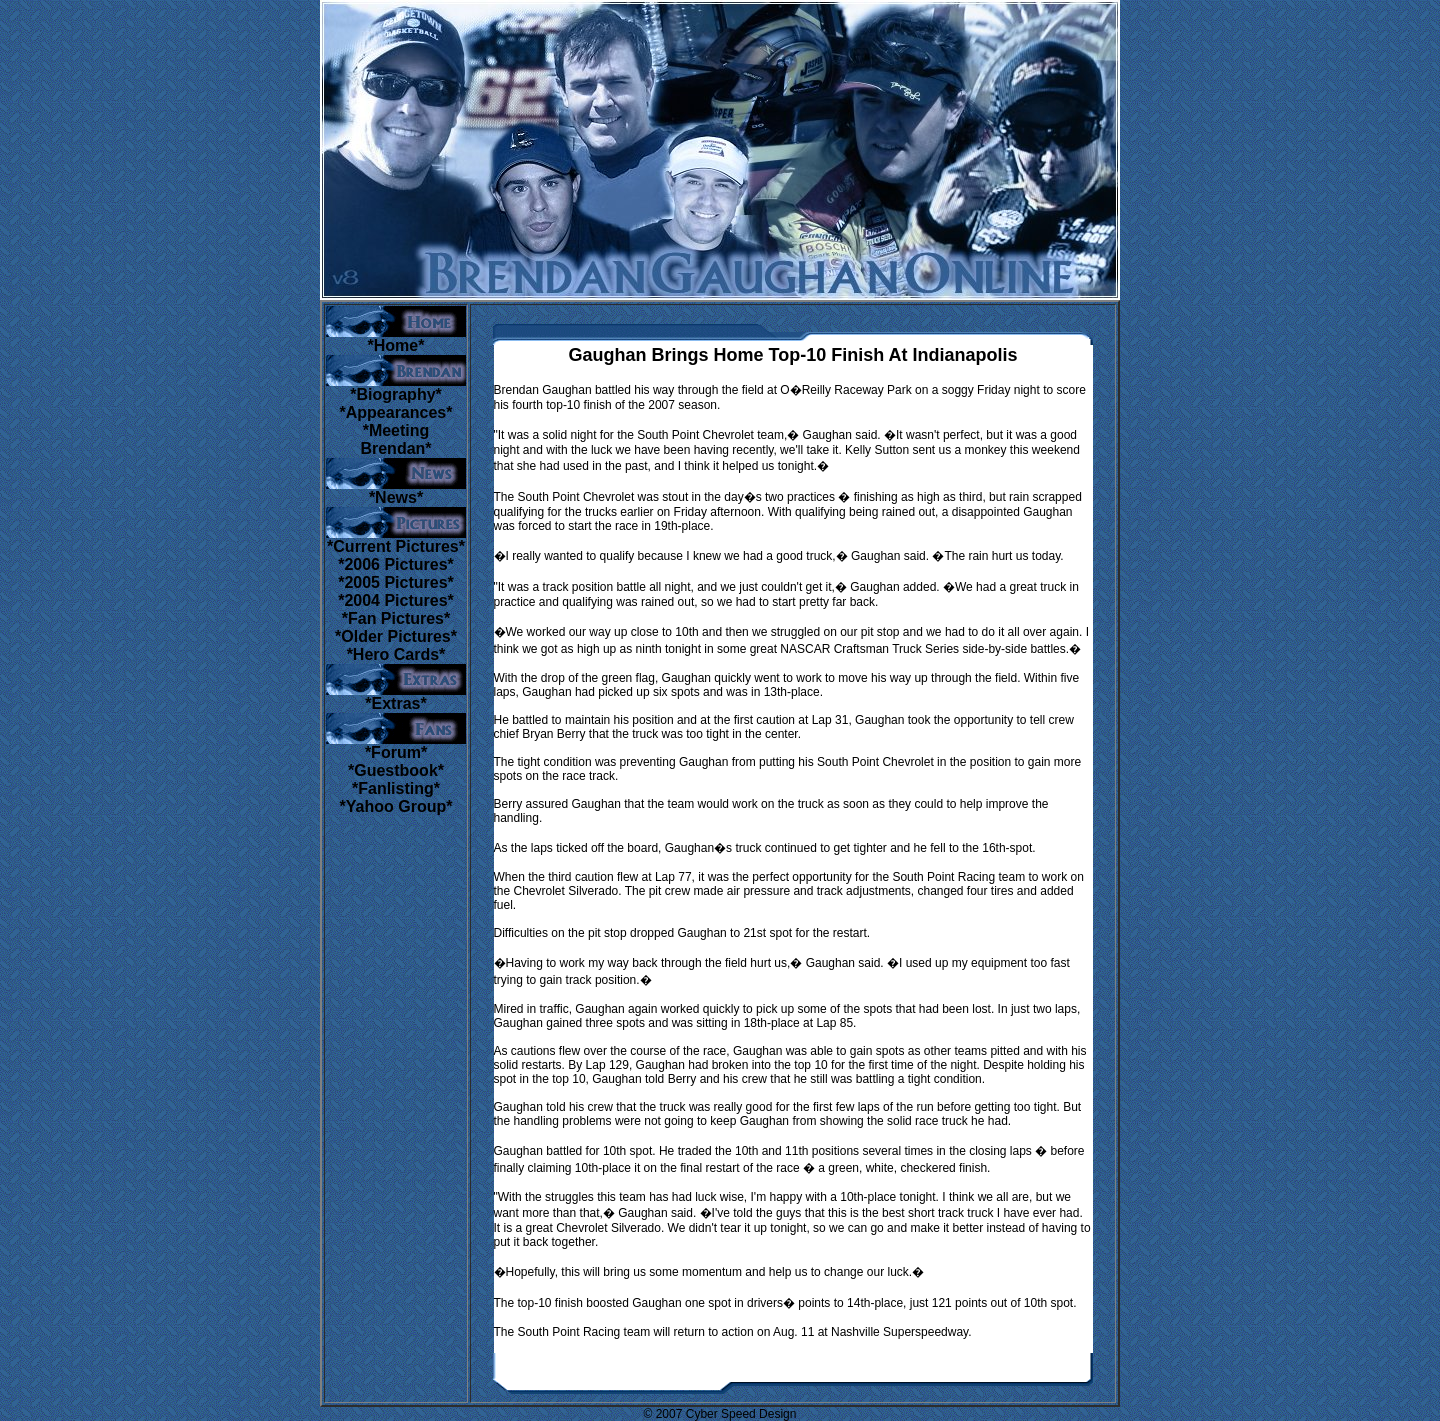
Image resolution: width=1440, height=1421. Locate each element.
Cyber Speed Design (741, 1414)
